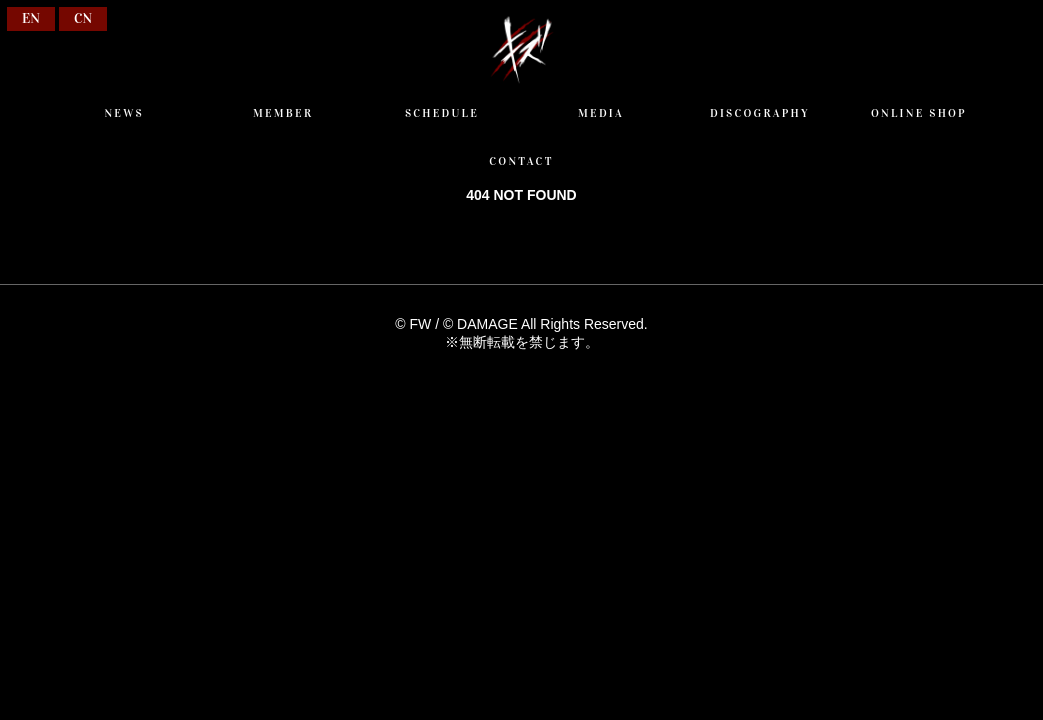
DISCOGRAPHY (760, 113)
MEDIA (601, 113)
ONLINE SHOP (919, 113)
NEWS (123, 113)
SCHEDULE (442, 113)
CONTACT (521, 161)
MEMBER (283, 113)
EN (31, 18)
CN (83, 18)
